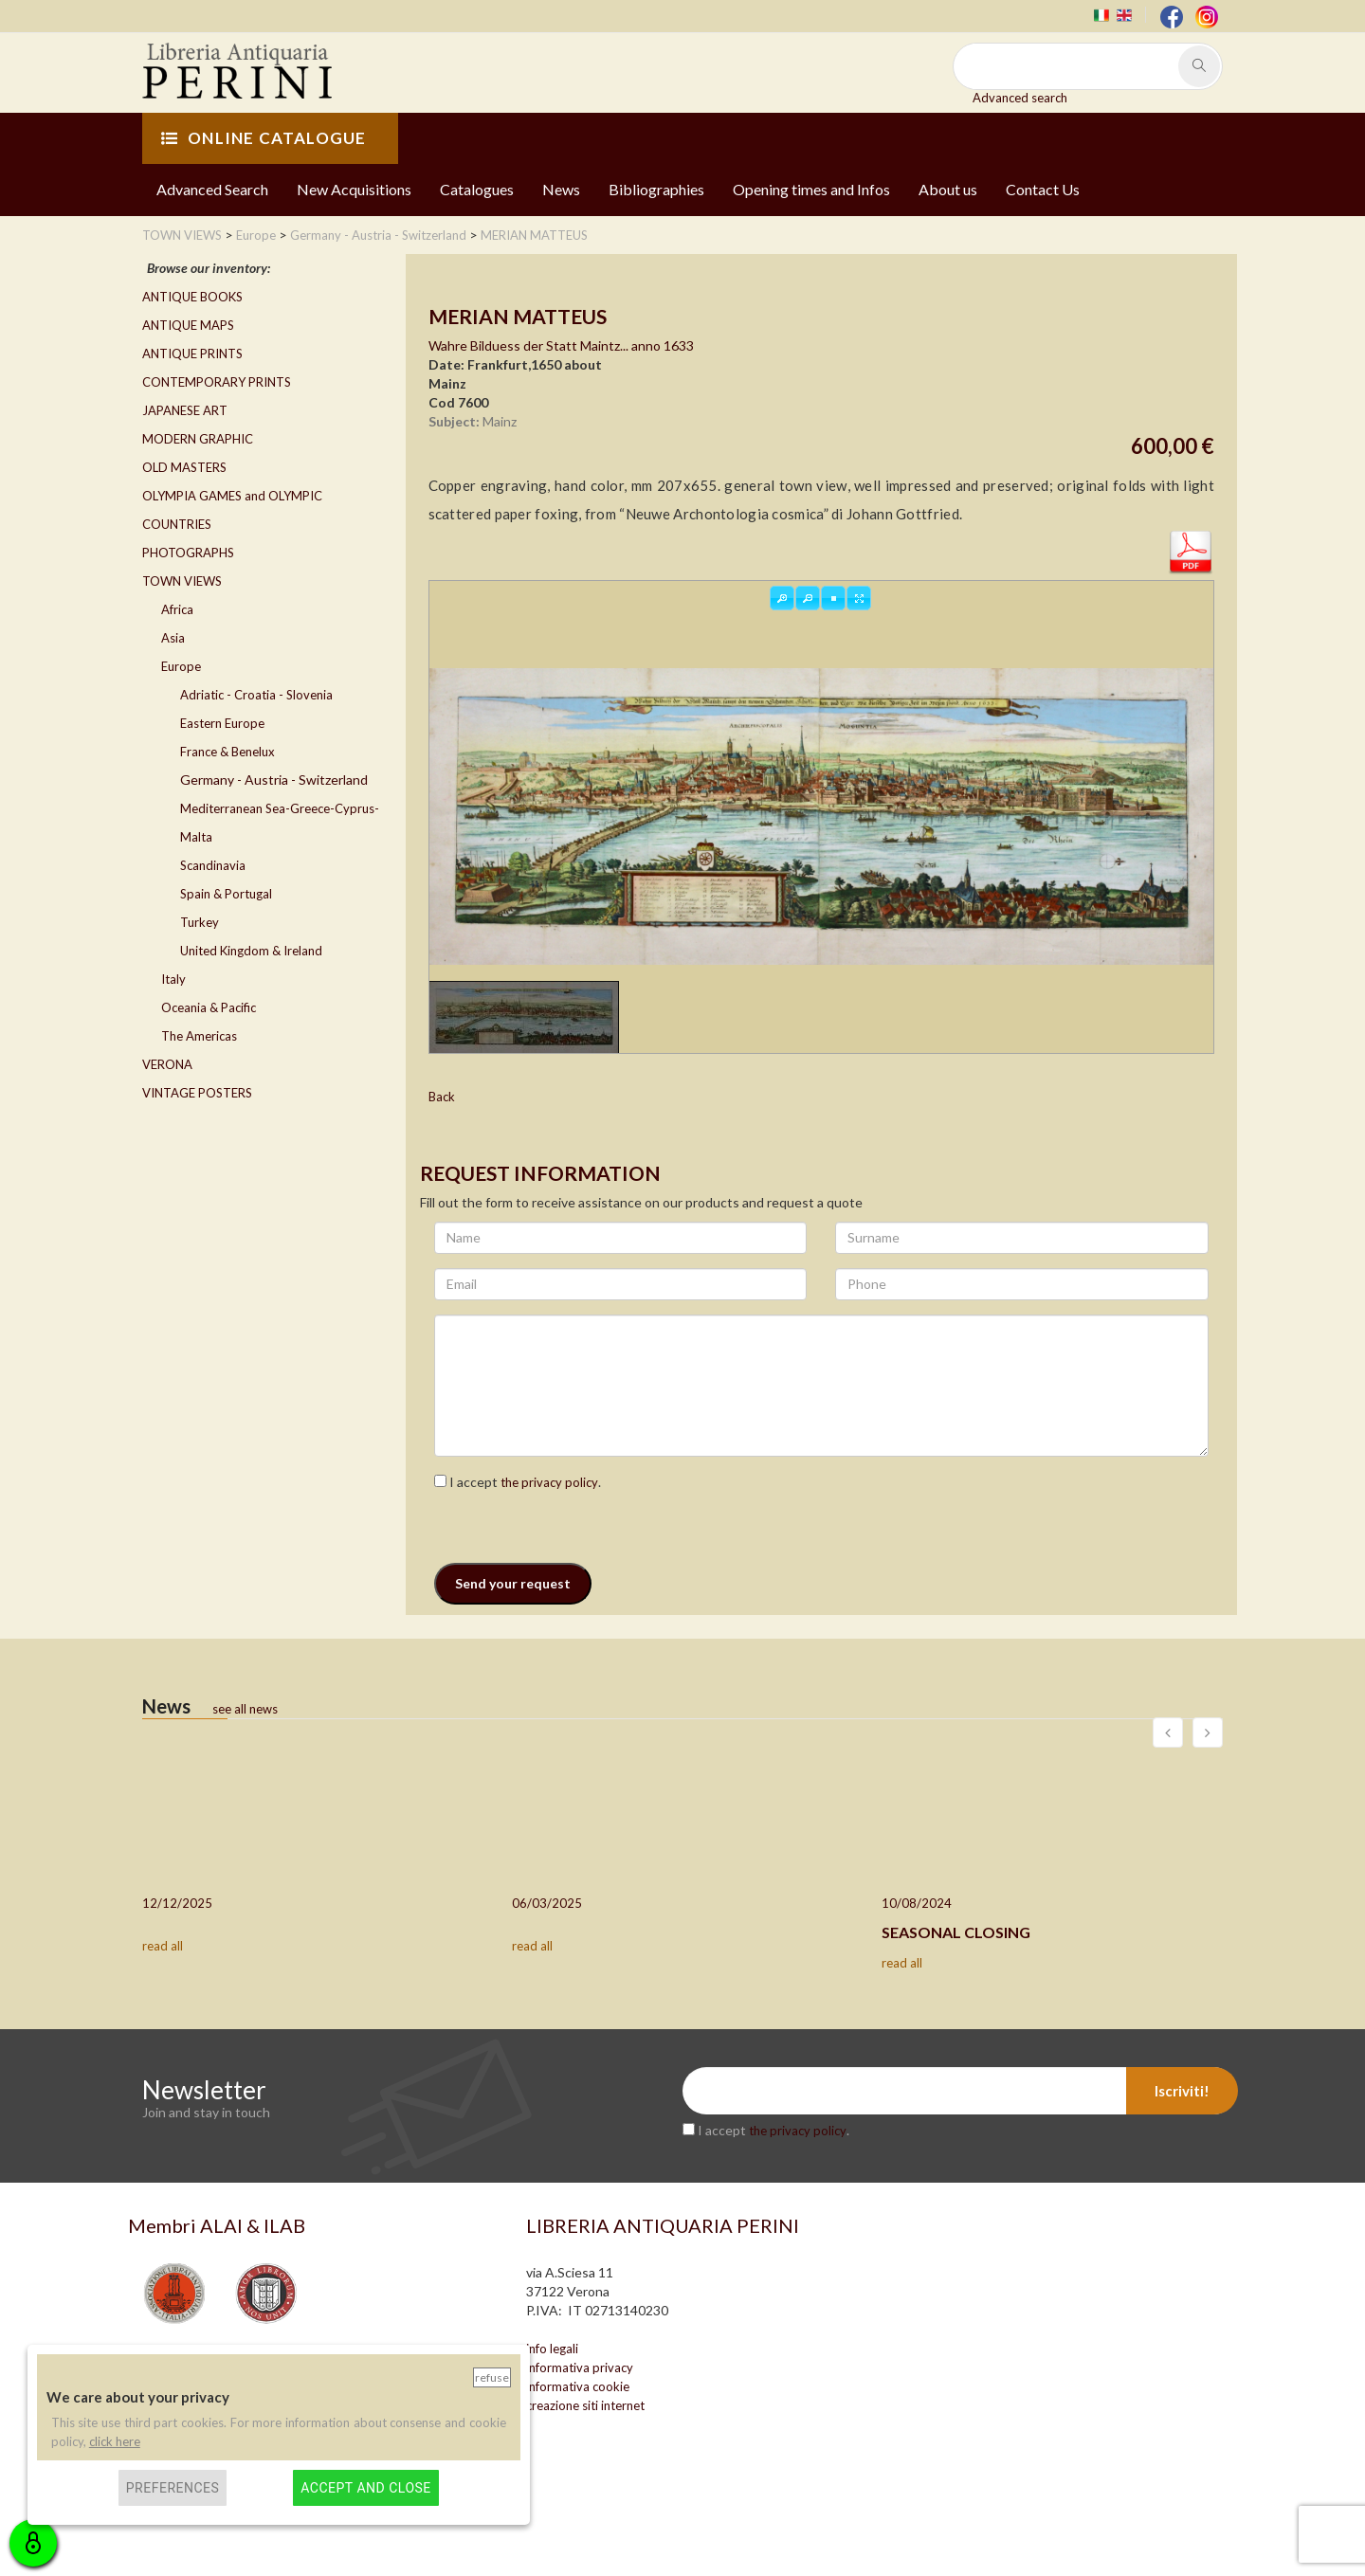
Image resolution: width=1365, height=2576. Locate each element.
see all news (245, 1708)
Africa (177, 609)
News (561, 189)
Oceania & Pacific (208, 1007)
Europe (181, 666)
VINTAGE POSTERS (197, 1092)
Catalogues (477, 189)
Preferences (173, 2488)
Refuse (492, 2377)
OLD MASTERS (184, 467)
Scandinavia (213, 865)
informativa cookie (577, 2386)
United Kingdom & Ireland (251, 950)
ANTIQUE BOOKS (192, 296)
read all (162, 1945)
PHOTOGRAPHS (188, 552)
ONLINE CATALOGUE (263, 138)
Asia (173, 637)
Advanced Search (212, 189)
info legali (552, 2348)
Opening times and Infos (811, 189)
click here (114, 2441)
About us (948, 189)
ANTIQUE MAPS (188, 325)
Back (441, 1096)
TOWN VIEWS (182, 581)
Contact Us (1043, 189)
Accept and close (365, 2488)
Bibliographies (656, 189)
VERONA (167, 1064)
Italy (173, 979)
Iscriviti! (1182, 2090)
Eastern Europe (222, 723)
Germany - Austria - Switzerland (274, 779)
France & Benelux (227, 751)
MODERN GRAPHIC (197, 438)
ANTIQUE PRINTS (192, 353)
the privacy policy (549, 1482)
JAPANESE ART (185, 410)
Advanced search (1020, 97)
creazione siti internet (585, 2405)
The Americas (199, 1035)
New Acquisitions (354, 189)
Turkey (199, 922)
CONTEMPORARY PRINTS (216, 382)
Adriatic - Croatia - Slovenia (256, 694)
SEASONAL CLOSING (956, 1932)
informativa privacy (579, 2367)
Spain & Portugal (226, 893)
